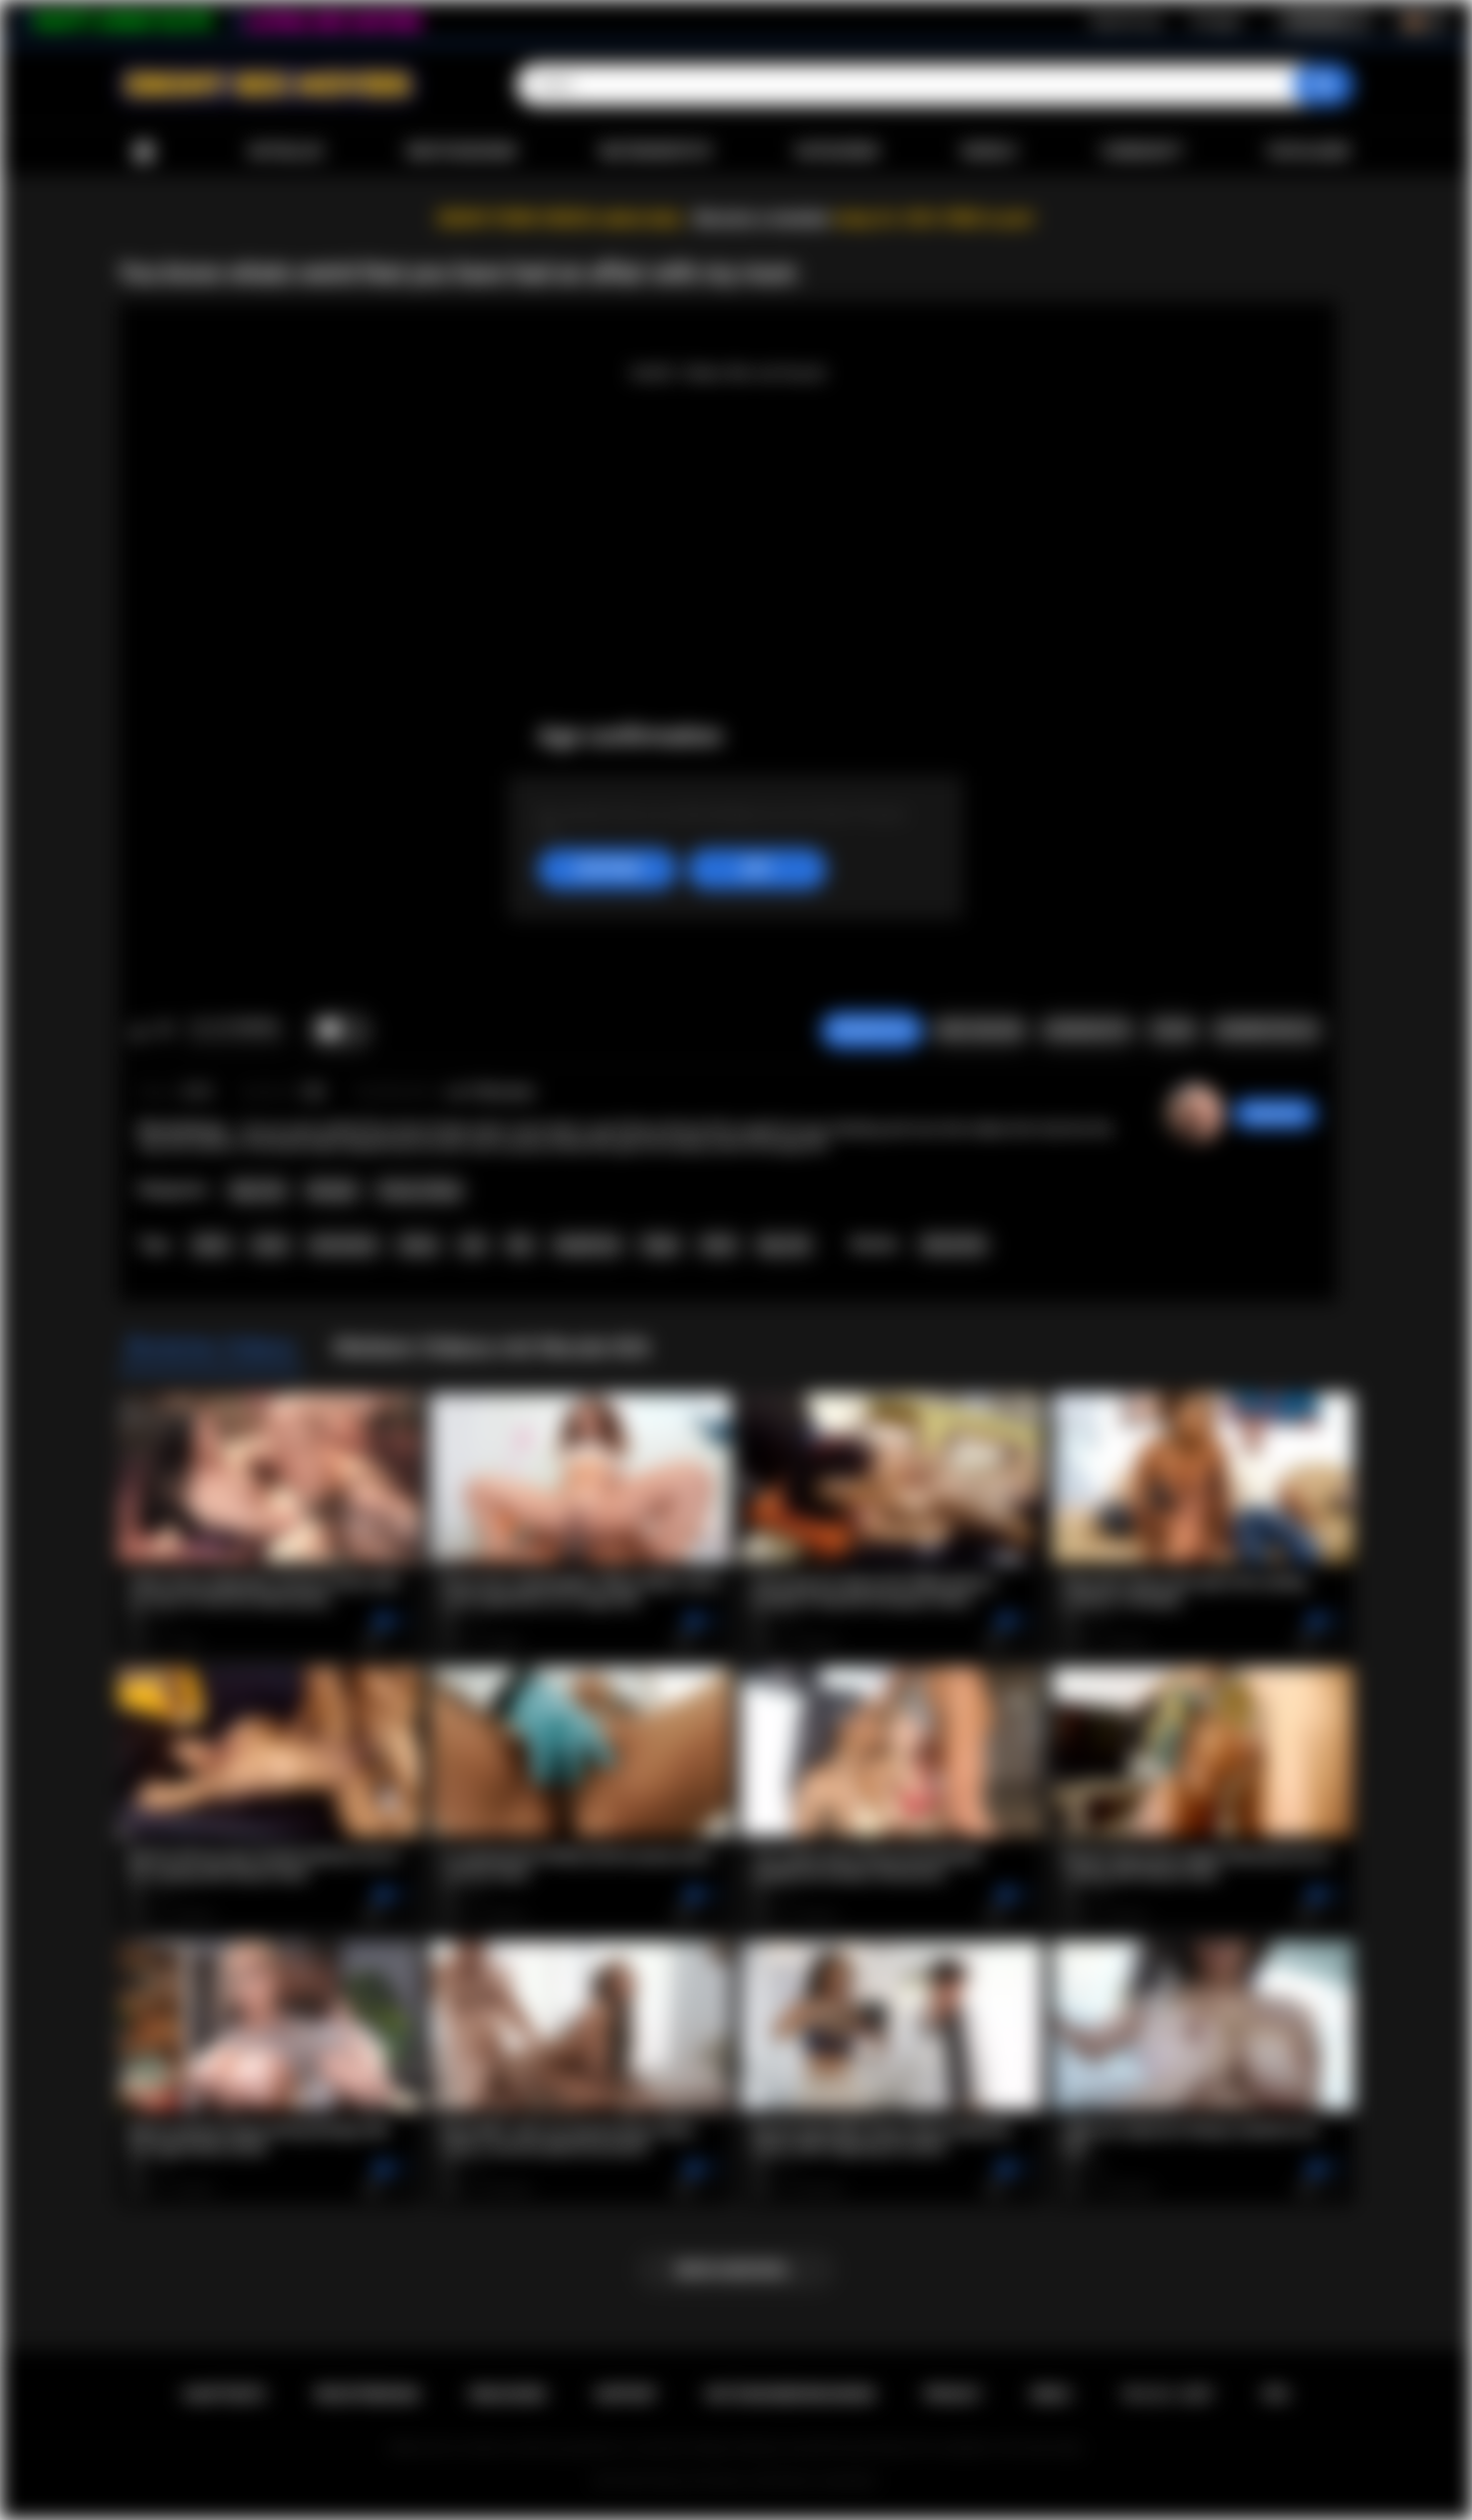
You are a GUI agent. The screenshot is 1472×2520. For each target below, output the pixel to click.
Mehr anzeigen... (736, 2270)
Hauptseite (143, 151)
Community (1142, 151)
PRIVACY (952, 2394)
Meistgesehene (461, 151)
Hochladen (1308, 151)
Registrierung (1125, 21)
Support (625, 2394)
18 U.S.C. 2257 (1166, 2394)
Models (989, 151)
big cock (785, 1245)
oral (473, 1245)
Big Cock (258, 1190)
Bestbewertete (656, 151)
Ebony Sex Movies (700, 2481)
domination (343, 1245)
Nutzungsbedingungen (790, 2394)
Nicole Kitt (953, 1245)
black (719, 1245)
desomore (1275, 1114)
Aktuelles (285, 151)
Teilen (1172, 1030)
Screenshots (1087, 1030)
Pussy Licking (419, 1190)
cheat (269, 1245)
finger (660, 1245)
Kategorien (837, 151)
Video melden (979, 1030)
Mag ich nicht (164, 1031)
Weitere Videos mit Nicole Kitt (491, 1348)
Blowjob (332, 1190)
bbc (520, 1245)
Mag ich (138, 1031)
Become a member (762, 218)
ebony (418, 1245)
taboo (211, 1245)
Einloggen (1216, 21)
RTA (1276, 2394)
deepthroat (587, 1245)
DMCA (1051, 2394)
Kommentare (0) (1266, 1030)
